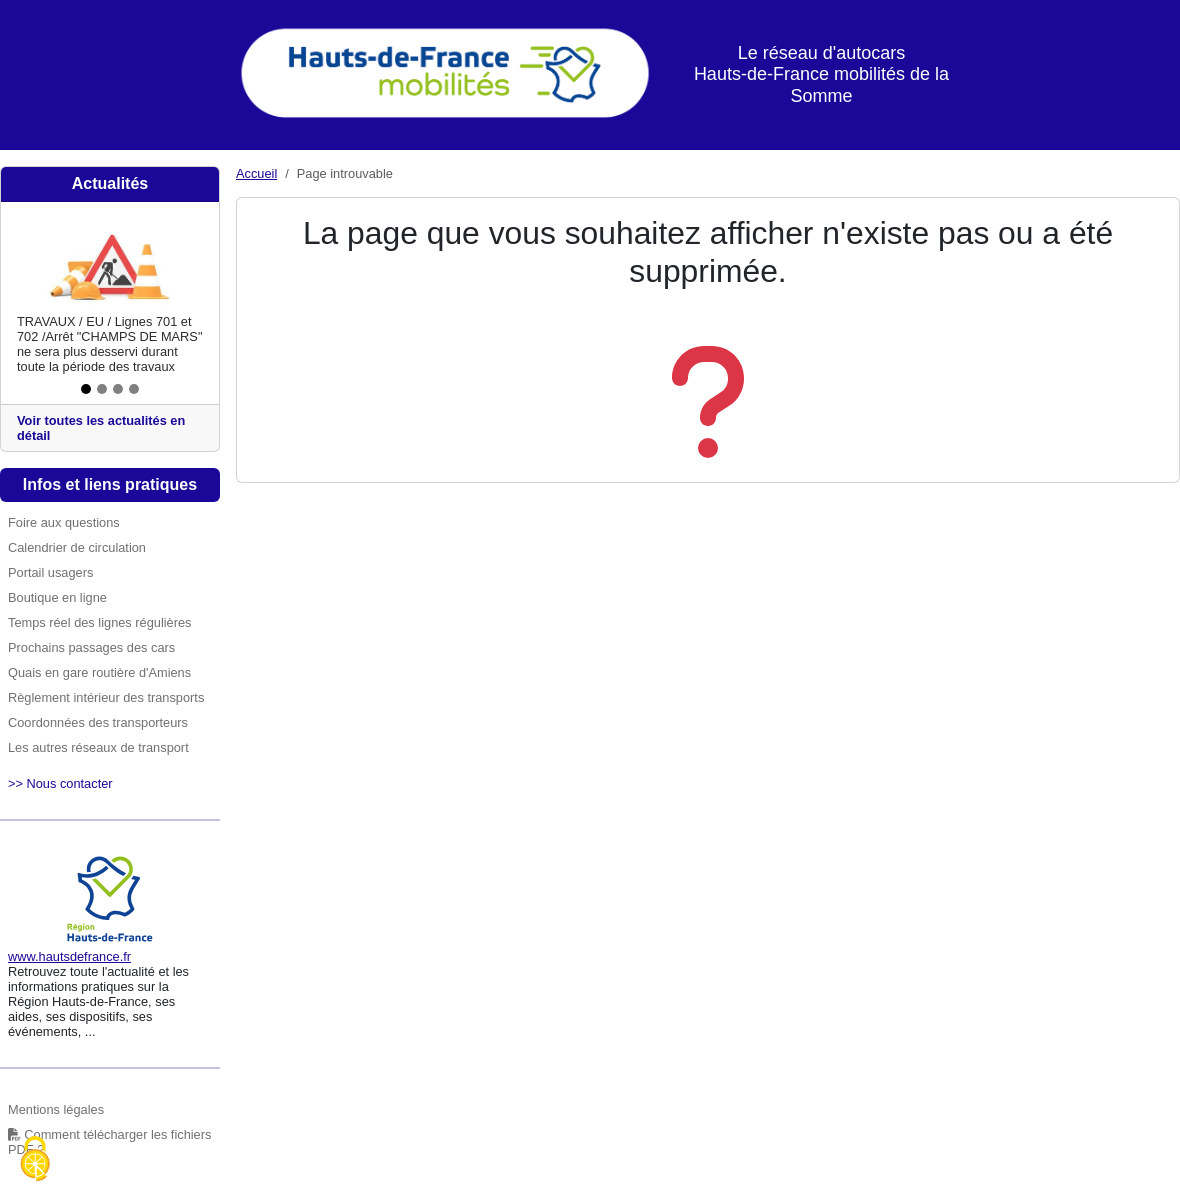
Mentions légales (56, 1109)
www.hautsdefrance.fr (69, 956)
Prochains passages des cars (91, 647)
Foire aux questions (64, 522)
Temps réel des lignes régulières (100, 622)
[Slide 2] (102, 389)
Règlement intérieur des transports (106, 697)
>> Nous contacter (60, 783)
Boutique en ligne (57, 597)
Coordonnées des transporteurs (98, 722)
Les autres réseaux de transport (98, 747)
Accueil (256, 173)
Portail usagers (50, 572)
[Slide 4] (134, 389)
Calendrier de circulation (77, 547)
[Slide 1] (86, 389)
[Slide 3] (118, 389)
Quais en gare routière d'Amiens (99, 672)
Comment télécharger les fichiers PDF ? (109, 1142)
